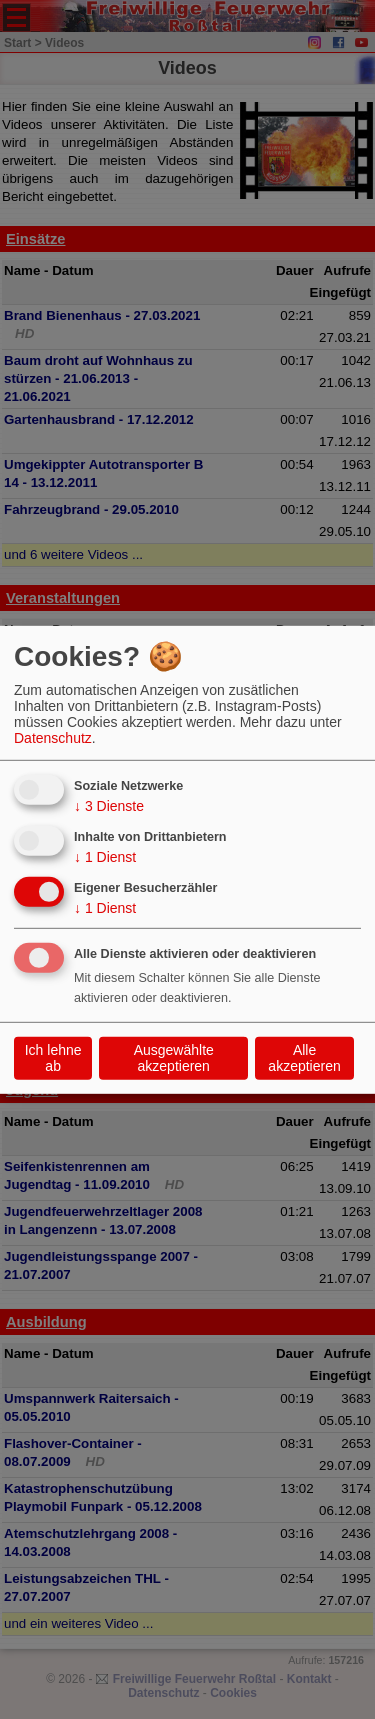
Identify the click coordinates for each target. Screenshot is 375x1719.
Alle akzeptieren (304, 1058)
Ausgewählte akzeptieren (174, 1058)
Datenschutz (53, 738)
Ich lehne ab (53, 1058)
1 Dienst (105, 857)
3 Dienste (109, 806)
